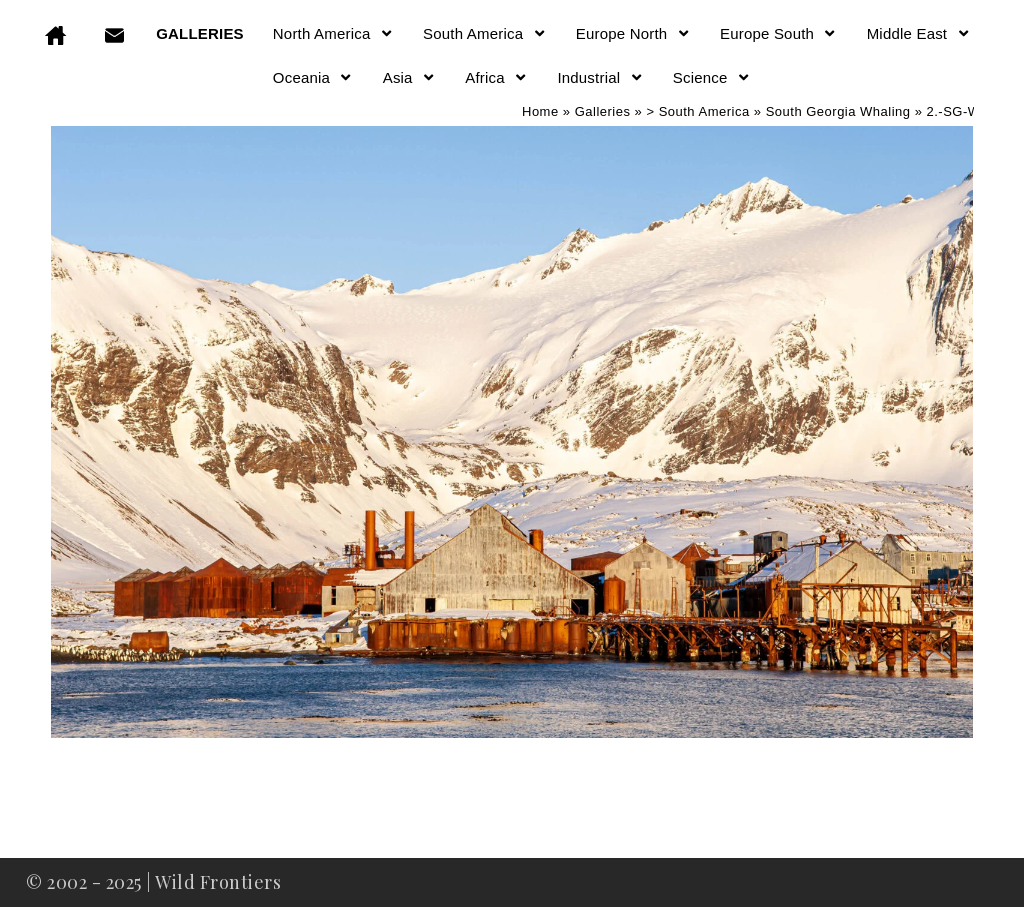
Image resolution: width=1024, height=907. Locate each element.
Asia (410, 77)
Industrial (600, 77)
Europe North (633, 33)
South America (485, 33)
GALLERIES (200, 33)
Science (712, 77)
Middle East (919, 33)
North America (333, 33)
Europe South (779, 33)
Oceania (313, 77)
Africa (496, 77)
